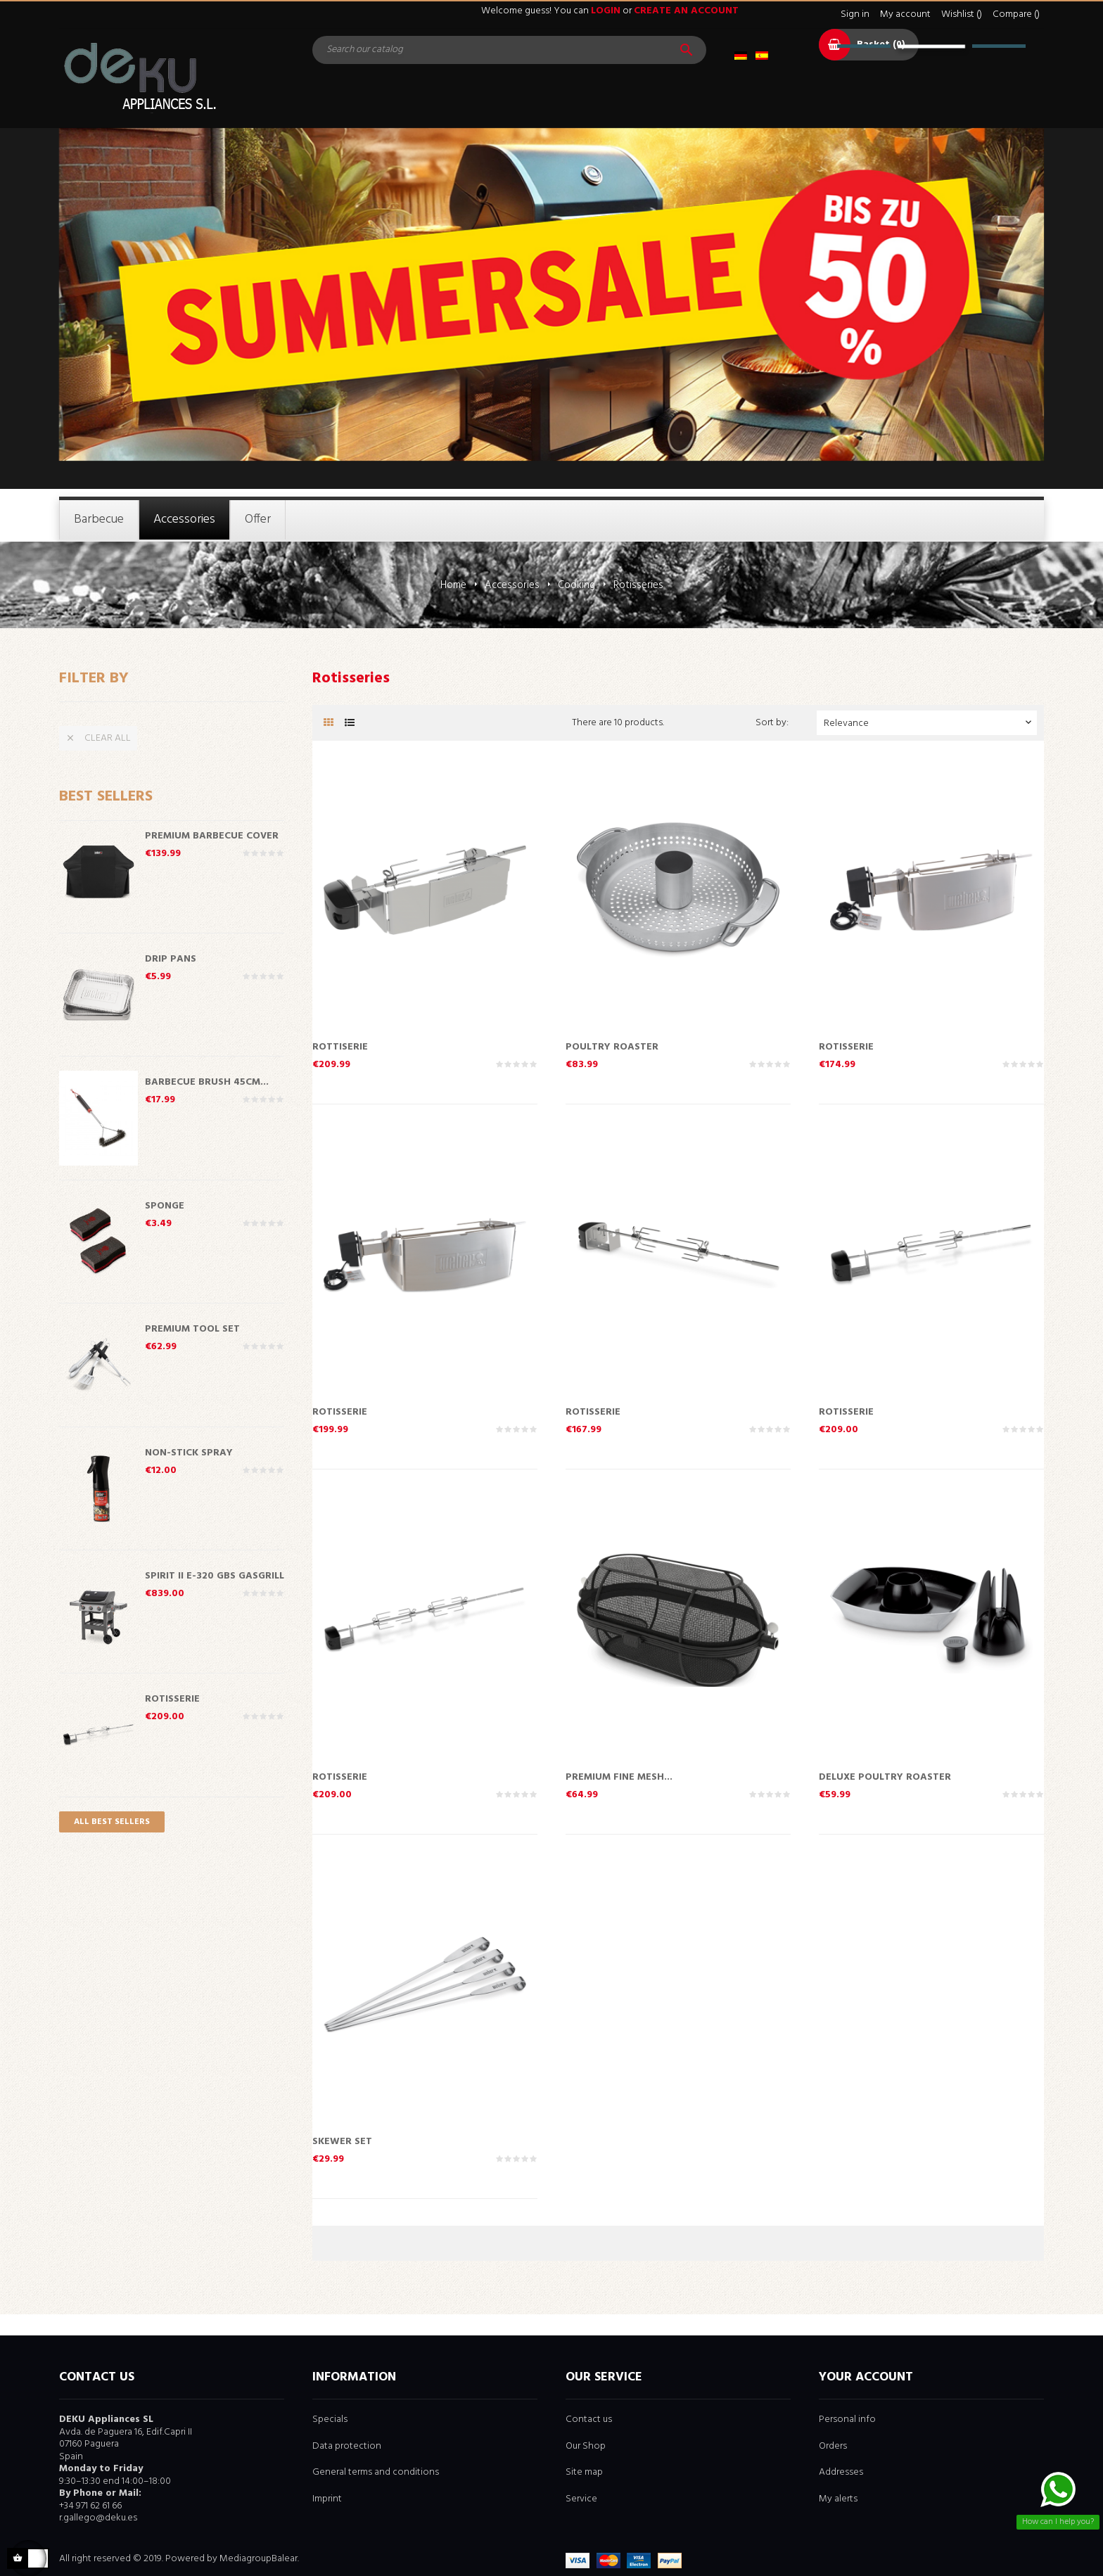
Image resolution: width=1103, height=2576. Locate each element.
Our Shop (586, 2446)
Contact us (589, 2419)
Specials (330, 2419)
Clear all (98, 738)
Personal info (847, 2419)
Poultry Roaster (612, 1046)
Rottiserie (340, 1046)
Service (581, 2499)
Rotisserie (172, 1698)
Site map (584, 2472)
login (605, 11)
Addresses (841, 2472)
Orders (833, 2446)
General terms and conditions (375, 2472)
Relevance (929, 723)
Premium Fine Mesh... (619, 1776)
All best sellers (112, 1822)
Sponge (164, 1205)
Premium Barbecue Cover (212, 835)
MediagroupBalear (258, 2559)
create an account (686, 11)
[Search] (509, 50)
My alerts (838, 2499)
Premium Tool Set (192, 1328)
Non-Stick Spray (189, 1452)
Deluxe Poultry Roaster (885, 1776)
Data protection (346, 2446)
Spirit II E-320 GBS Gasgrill (214, 1575)
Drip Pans (170, 958)
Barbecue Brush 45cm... (207, 1081)
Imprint (327, 2499)
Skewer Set (342, 2141)
